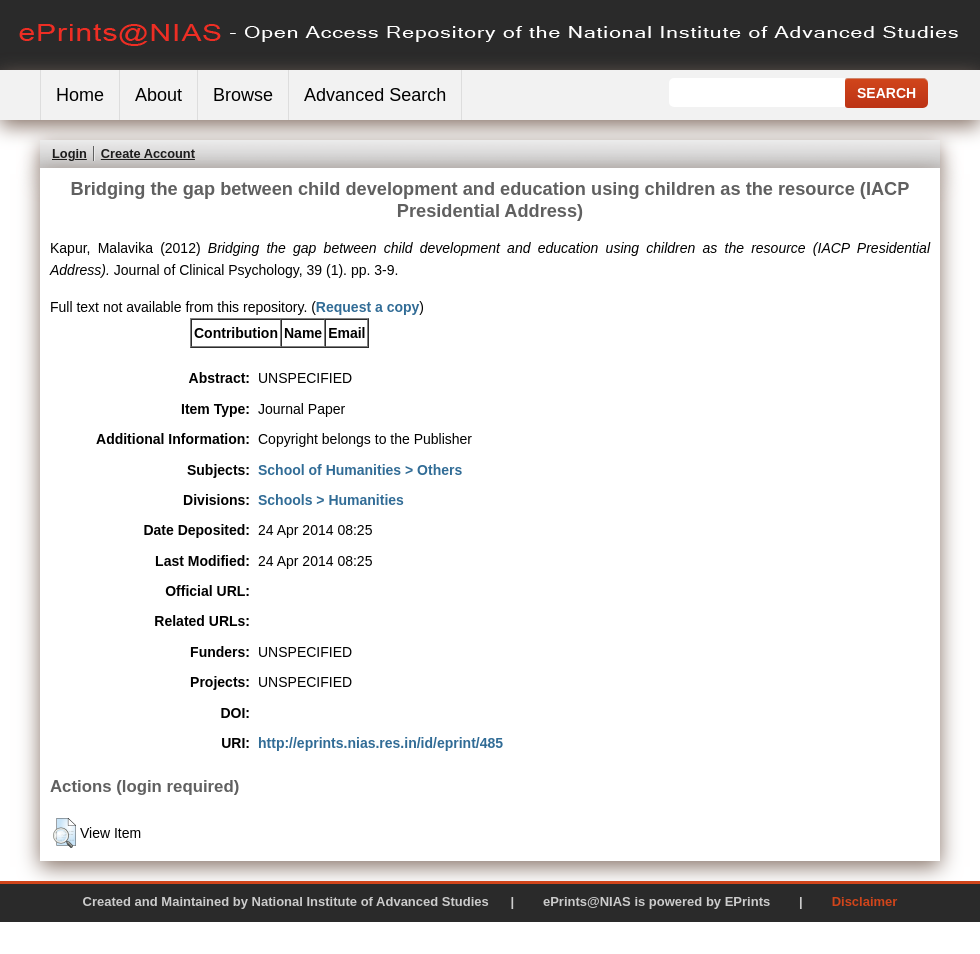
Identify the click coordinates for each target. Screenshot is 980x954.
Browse (243, 95)
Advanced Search (375, 95)
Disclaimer (865, 901)
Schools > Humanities (331, 500)
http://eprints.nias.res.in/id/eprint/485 (380, 743)
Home (80, 95)
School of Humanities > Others (360, 470)
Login (69, 153)
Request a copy (367, 307)
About (158, 95)
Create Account (148, 153)
